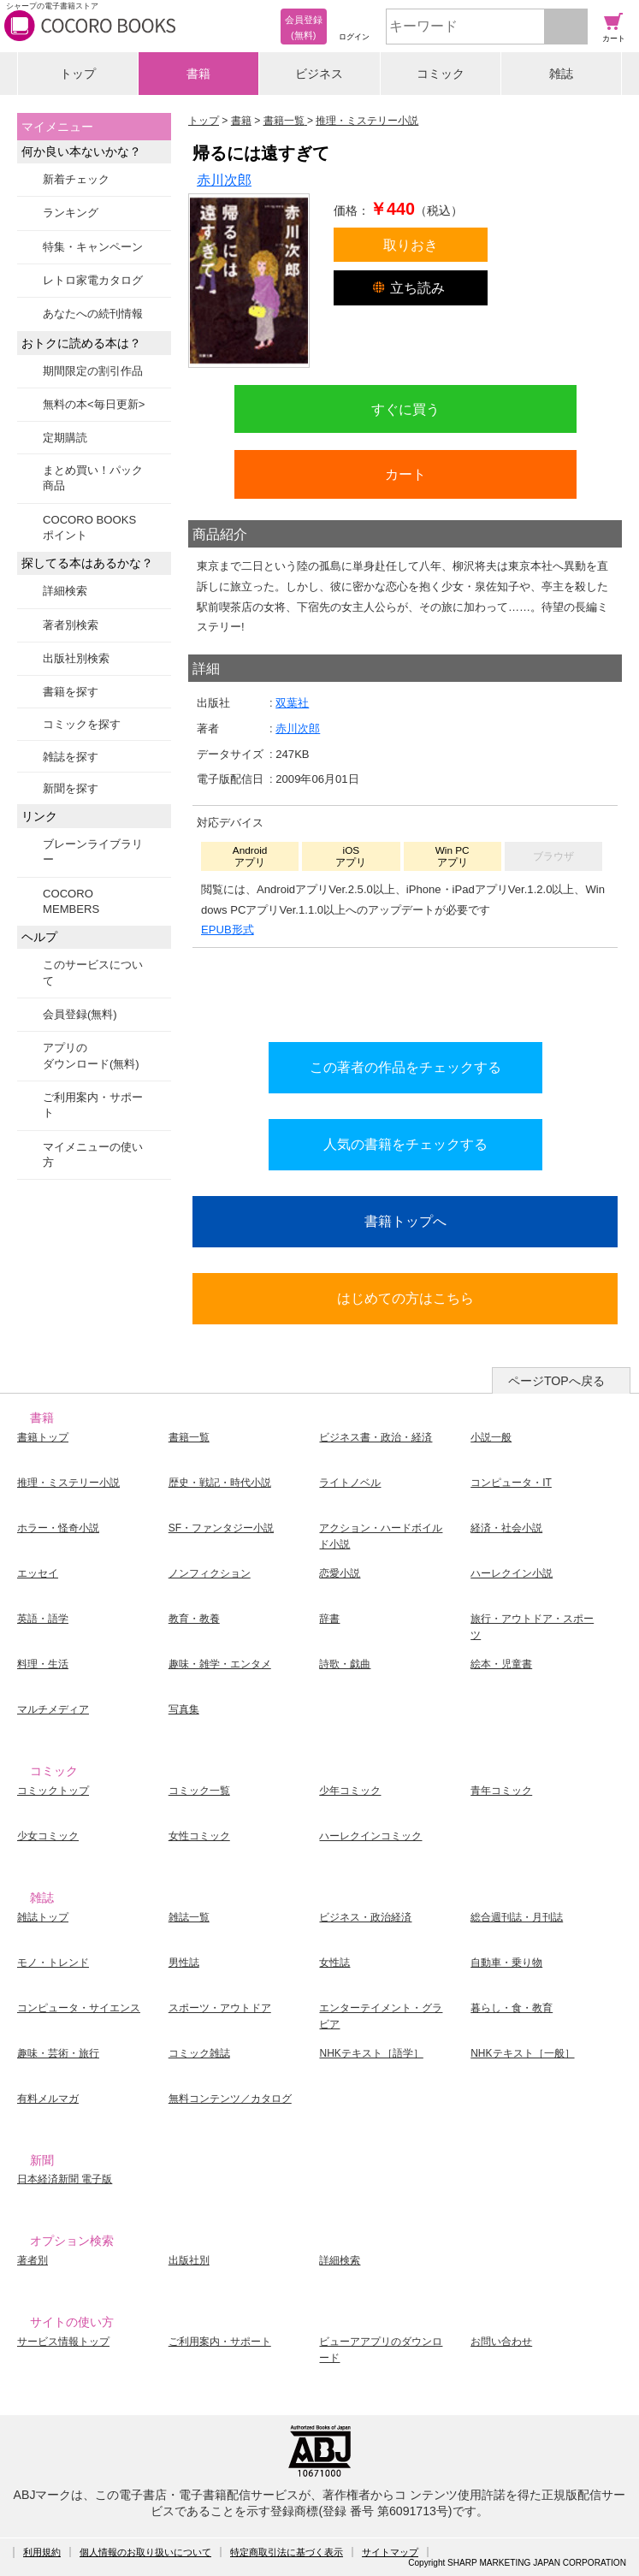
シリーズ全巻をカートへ (405, 990)
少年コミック (350, 1791)
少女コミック (48, 1836)
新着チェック (76, 179)
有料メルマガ (48, 2099)
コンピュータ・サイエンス (78, 2008)
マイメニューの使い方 (93, 1154)
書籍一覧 (189, 1437)
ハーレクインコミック (370, 1836)
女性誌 (334, 1963)
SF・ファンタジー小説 (221, 1528)
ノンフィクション (210, 1573)
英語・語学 (42, 1619)
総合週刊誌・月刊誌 (516, 1917)
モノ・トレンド (53, 1963)
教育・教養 (194, 1619)
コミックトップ (53, 1791)
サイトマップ (390, 2552)
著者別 (32, 2260)
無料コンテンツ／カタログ (230, 2099)
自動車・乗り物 (506, 1963)
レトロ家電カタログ (93, 280)
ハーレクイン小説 (511, 1573)
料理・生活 (42, 1664)
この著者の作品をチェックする (405, 1067)
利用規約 (42, 2552)
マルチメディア (53, 1709)
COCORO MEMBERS (71, 901)
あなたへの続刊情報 (93, 313)
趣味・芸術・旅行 (58, 2053)
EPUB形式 (227, 929)
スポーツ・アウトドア (220, 2008)
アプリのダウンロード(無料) (91, 1055)
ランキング (70, 212)
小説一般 (491, 1437)
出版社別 (189, 2260)
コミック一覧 (199, 1791)
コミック (440, 73)
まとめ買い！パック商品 (93, 478)
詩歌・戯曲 (344, 1664)
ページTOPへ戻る (556, 1381)
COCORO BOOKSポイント (89, 527)
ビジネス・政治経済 (365, 1917)
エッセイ (37, 1573)
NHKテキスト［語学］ (371, 2053)
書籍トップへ (405, 1221)
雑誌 (561, 73)
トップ (78, 73)
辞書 (329, 1619)
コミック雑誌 (199, 2053)
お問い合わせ (501, 2342)
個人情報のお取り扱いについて (145, 2552)
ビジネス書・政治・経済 (375, 1437)
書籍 (198, 73)
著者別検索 (70, 625)
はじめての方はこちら (405, 1298)
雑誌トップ (42, 1917)
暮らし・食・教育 (511, 2008)
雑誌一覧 (189, 1917)
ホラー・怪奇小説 (58, 1528)
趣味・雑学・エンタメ (220, 1664)
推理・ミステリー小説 (68, 1483)
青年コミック (501, 1791)
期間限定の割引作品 (93, 370)
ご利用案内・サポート (93, 1105)
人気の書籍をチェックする (405, 1144)
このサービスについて (93, 972)
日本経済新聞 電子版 (64, 2179)
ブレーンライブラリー (93, 852)
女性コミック (199, 1836)
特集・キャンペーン (93, 246)
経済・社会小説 (506, 1528)
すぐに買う (405, 409)
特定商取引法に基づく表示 (286, 2552)
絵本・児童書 (501, 1664)
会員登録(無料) (80, 1014)
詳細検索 (65, 590)
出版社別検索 (76, 658)
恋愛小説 (339, 1573)
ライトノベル (350, 1483)
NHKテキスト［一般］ (522, 2053)
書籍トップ (42, 1437)
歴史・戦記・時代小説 (220, 1483)
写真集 (184, 1709)
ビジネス (319, 73)
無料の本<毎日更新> (94, 404)
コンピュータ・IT (511, 1483)
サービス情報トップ (63, 2342)
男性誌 (184, 1963)
